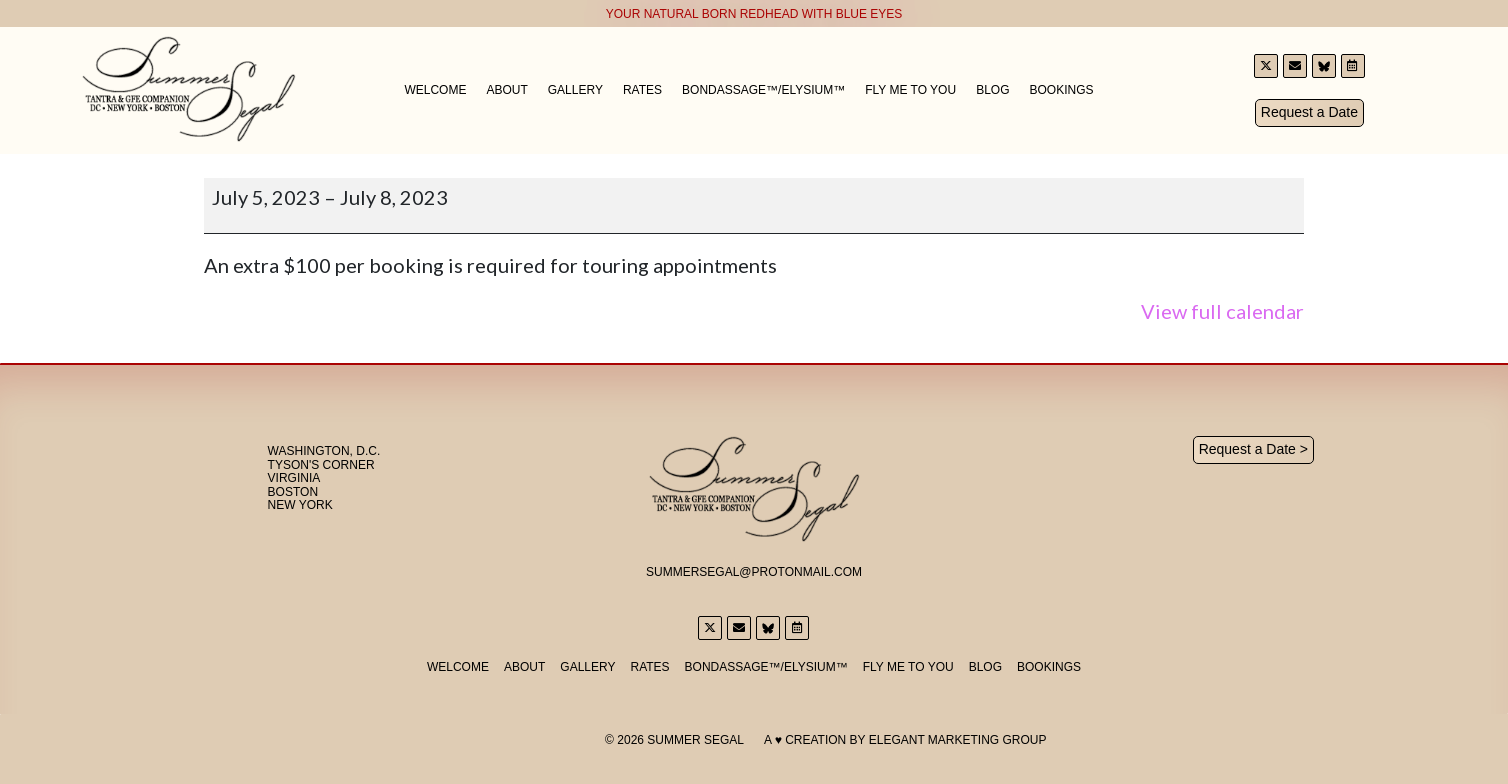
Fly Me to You (910, 90)
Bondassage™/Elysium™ (763, 90)
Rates (642, 90)
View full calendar (1222, 311)
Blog (992, 90)
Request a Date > (1253, 449)
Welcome (435, 90)
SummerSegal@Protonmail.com (754, 571)
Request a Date (1309, 112)
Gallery (575, 90)
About (506, 90)
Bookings (1061, 90)
